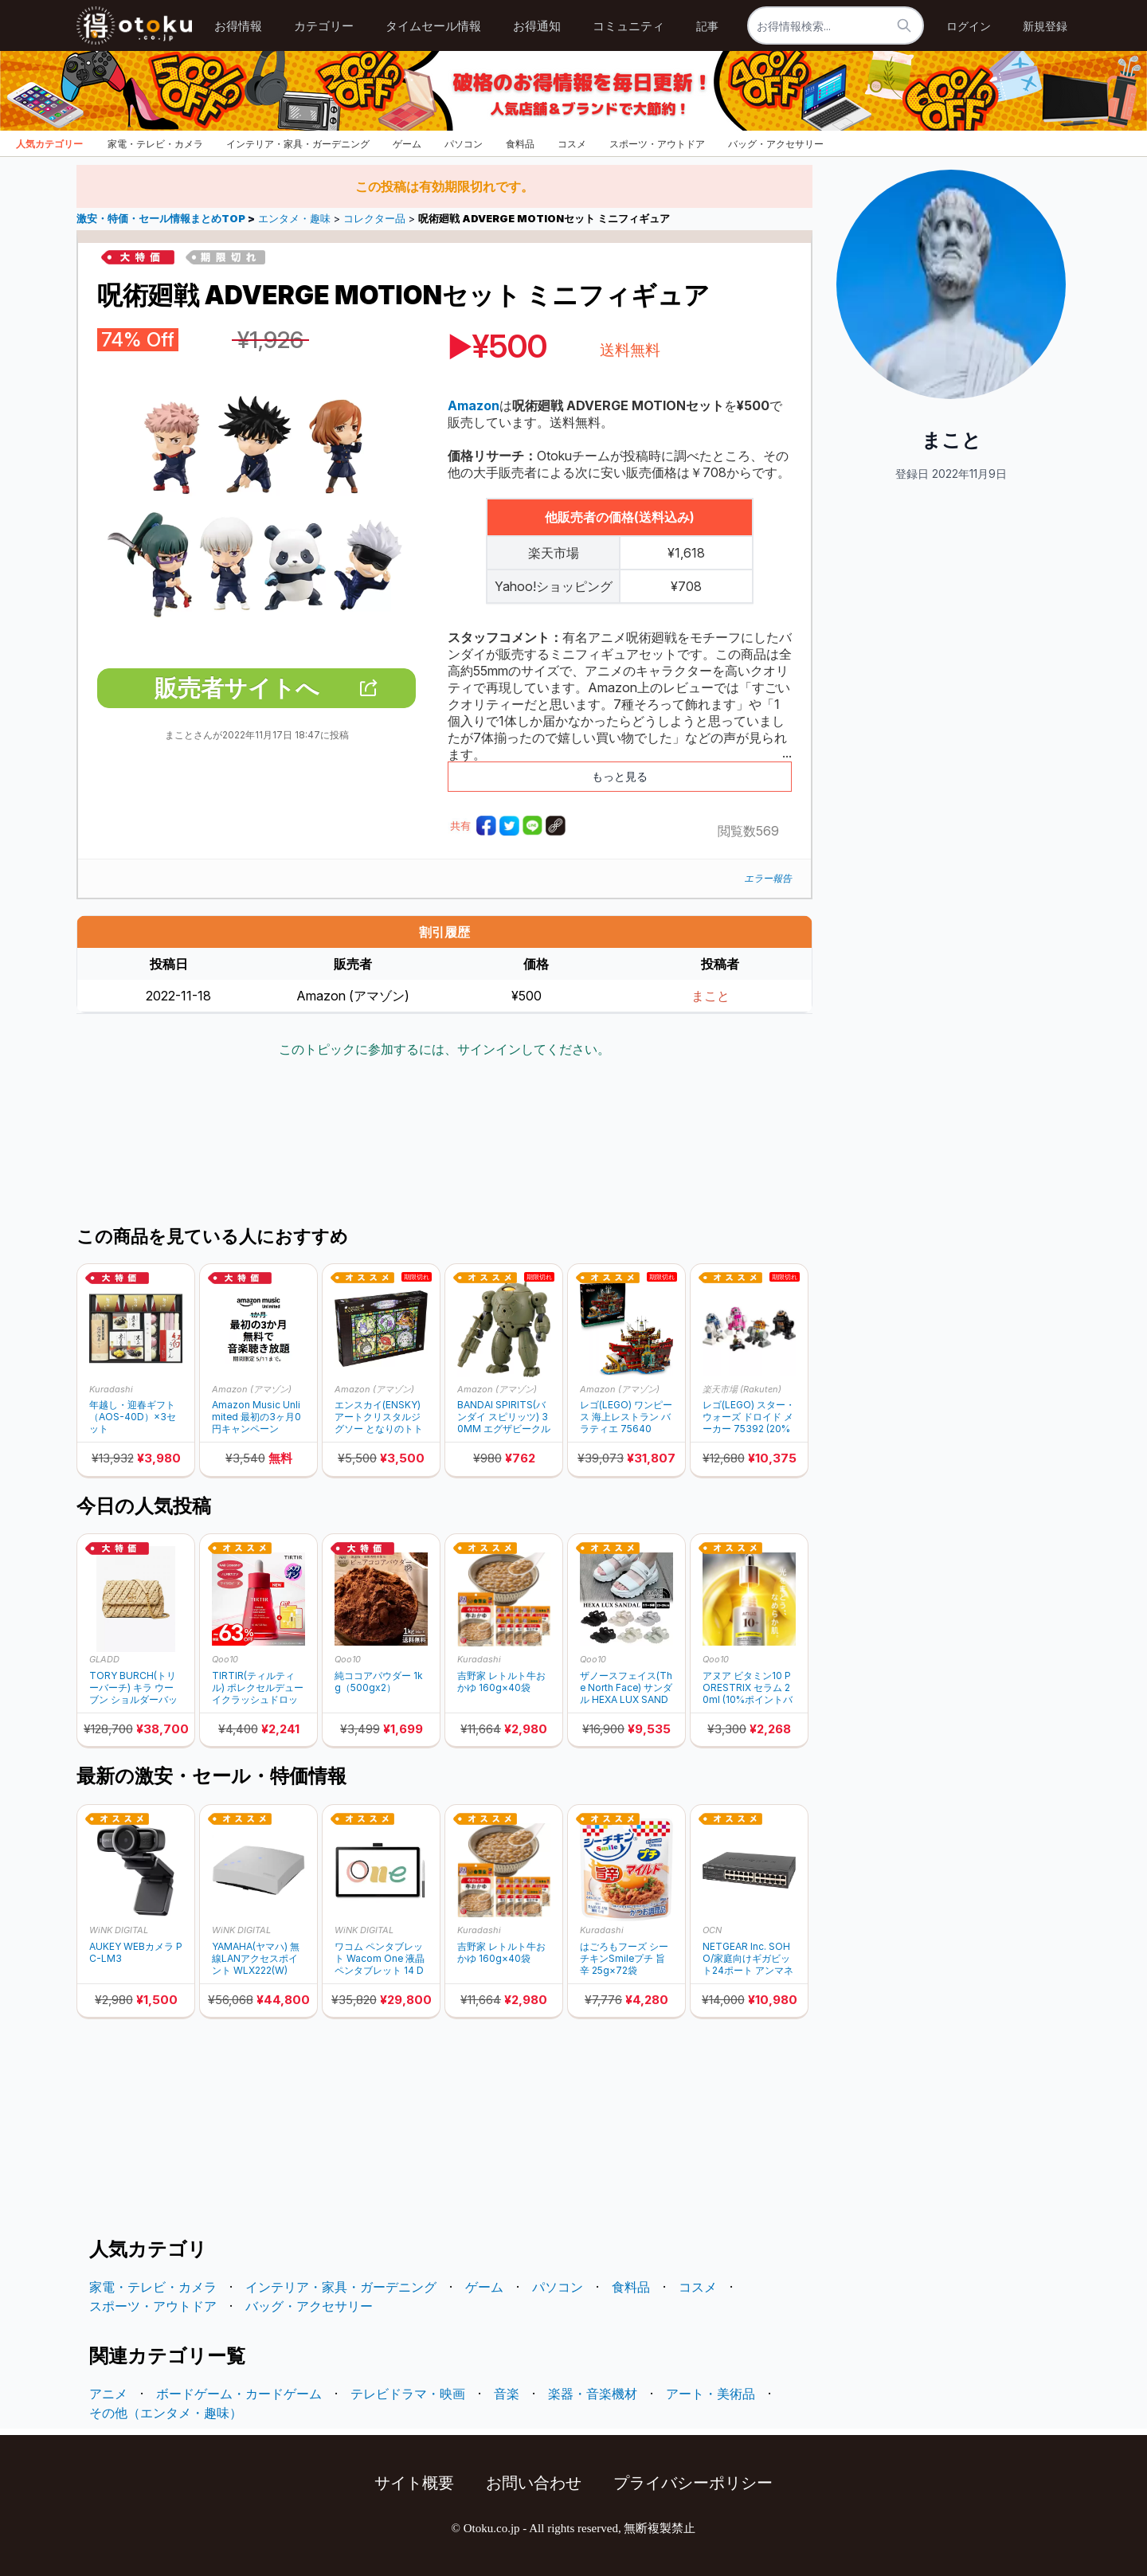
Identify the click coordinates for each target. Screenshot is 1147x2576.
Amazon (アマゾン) (252, 1389)
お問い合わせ (533, 2483)
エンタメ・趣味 (294, 219)
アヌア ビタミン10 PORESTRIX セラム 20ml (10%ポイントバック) (748, 1687)
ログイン (968, 26)
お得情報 (238, 25)
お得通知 (537, 25)
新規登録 (1045, 26)
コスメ (572, 144)
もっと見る (620, 776)
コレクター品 (374, 219)
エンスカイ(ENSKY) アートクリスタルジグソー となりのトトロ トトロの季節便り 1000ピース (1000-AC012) (380, 1417)
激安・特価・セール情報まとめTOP (162, 219)
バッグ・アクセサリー (776, 144)
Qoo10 (225, 1659)
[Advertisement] (444, 1144)
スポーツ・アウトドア (657, 144)
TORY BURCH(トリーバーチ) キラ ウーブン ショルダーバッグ (133, 1687)
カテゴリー (324, 25)
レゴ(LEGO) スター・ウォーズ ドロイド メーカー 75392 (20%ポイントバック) (749, 1417)
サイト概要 (414, 2483)
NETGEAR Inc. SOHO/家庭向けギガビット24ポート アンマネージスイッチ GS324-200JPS (748, 1958)
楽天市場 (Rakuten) (742, 1389)
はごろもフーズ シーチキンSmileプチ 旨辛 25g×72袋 (624, 1958)
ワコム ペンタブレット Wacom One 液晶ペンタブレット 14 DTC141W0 (380, 1958)
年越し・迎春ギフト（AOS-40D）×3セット (132, 1417)
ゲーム (407, 144)
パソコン (463, 144)
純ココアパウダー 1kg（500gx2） (379, 1681)
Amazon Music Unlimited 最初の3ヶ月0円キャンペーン (256, 1417)
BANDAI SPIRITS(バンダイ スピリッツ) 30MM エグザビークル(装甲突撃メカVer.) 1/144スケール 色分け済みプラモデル (503, 1417)
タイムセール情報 (433, 25)
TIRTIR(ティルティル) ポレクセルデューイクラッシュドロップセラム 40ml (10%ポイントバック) (257, 1687)
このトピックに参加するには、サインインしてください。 (444, 1049)
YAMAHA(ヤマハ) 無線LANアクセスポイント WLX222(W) (255, 1958)
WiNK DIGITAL (118, 1930)
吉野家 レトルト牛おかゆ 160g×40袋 (501, 1681)
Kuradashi (111, 1389)
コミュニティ (628, 25)
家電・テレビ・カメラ (155, 144)
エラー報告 (768, 878)
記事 (707, 26)
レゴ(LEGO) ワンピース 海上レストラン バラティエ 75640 (626, 1417)
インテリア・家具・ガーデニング (298, 144)
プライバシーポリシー (693, 2483)
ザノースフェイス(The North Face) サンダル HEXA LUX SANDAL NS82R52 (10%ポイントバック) (626, 1687)
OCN (712, 1930)
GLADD (104, 1659)
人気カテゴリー (49, 144)
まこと (710, 996)
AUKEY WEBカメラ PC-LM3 (135, 1952)
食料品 (520, 144)
